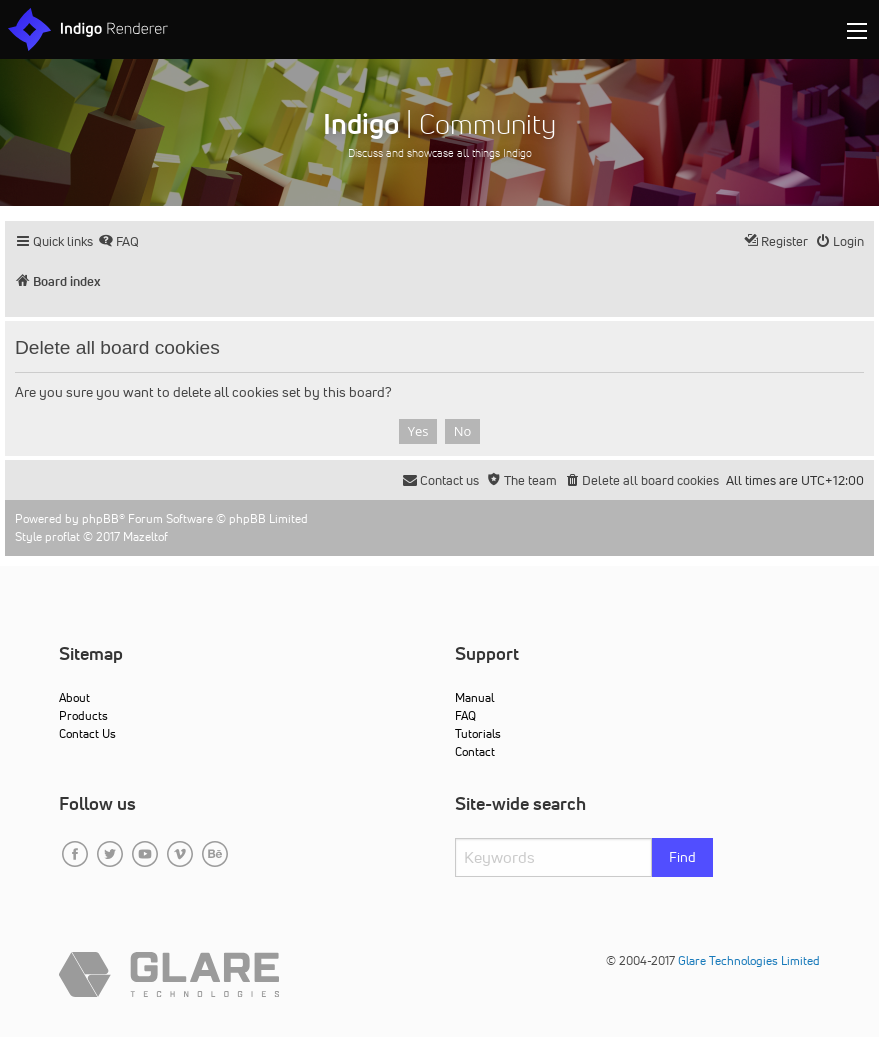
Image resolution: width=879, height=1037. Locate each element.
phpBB (100, 518)
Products (83, 715)
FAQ (465, 715)
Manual (474, 697)
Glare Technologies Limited (749, 960)
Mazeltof (145, 536)
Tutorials (478, 733)
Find (682, 857)
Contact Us (87, 733)
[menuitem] (118, 241)
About (74, 697)
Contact (475, 751)
